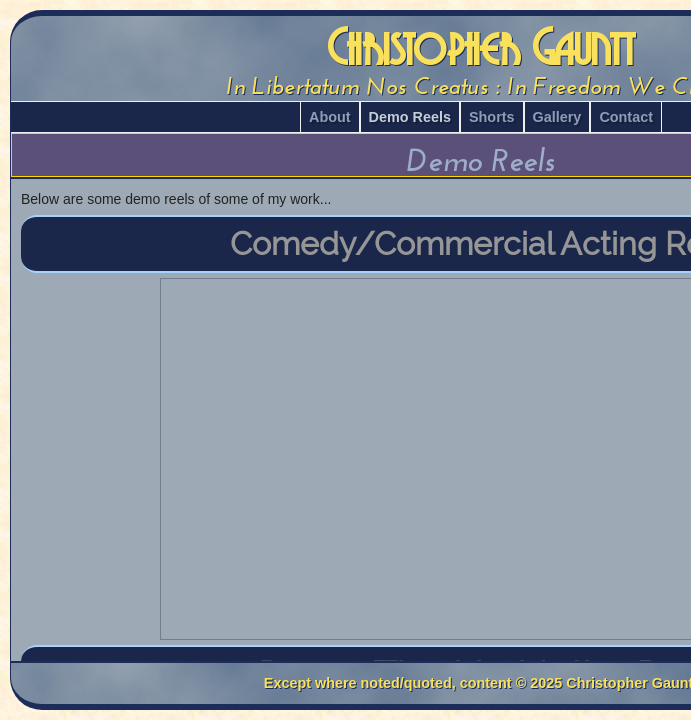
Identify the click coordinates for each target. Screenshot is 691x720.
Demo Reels (410, 117)
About (330, 117)
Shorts (492, 117)
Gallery (557, 117)
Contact (626, 117)
